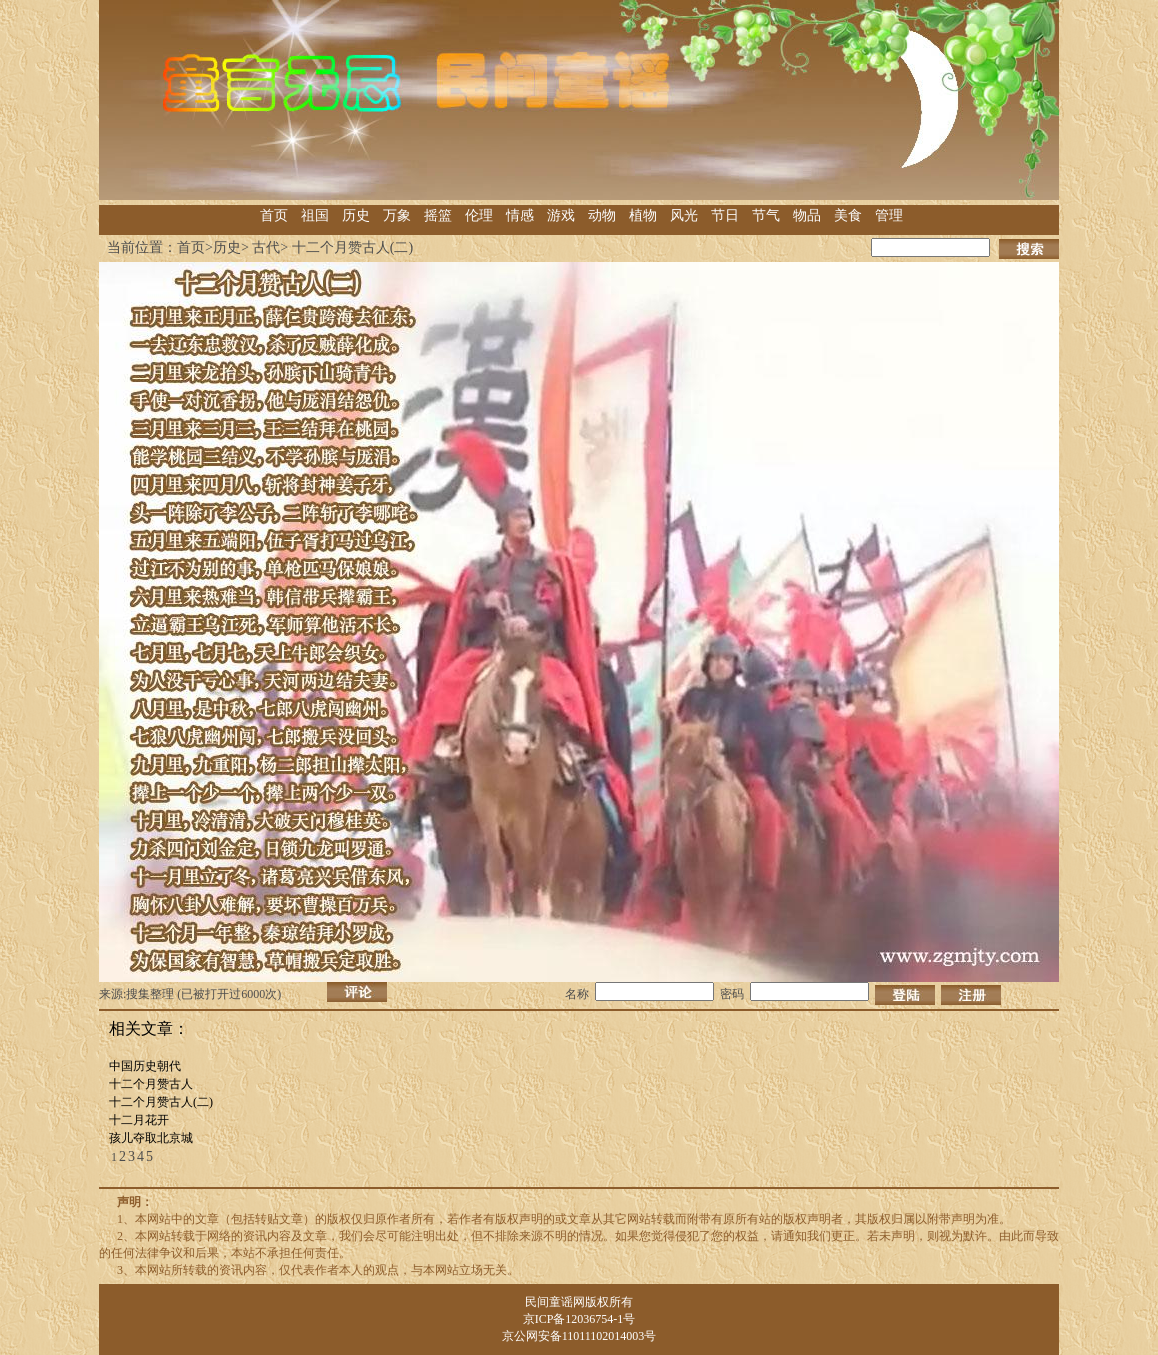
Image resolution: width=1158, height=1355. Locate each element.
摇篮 (438, 215)
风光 (684, 215)
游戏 (561, 215)
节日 (725, 215)
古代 (266, 247)
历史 (356, 215)
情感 (520, 215)
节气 (766, 215)
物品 (807, 215)
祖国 (315, 215)
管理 (889, 215)
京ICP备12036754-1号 (579, 1319)
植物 (643, 215)
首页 (274, 215)
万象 (397, 215)
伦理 (479, 215)
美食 (848, 215)
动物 (602, 215)
